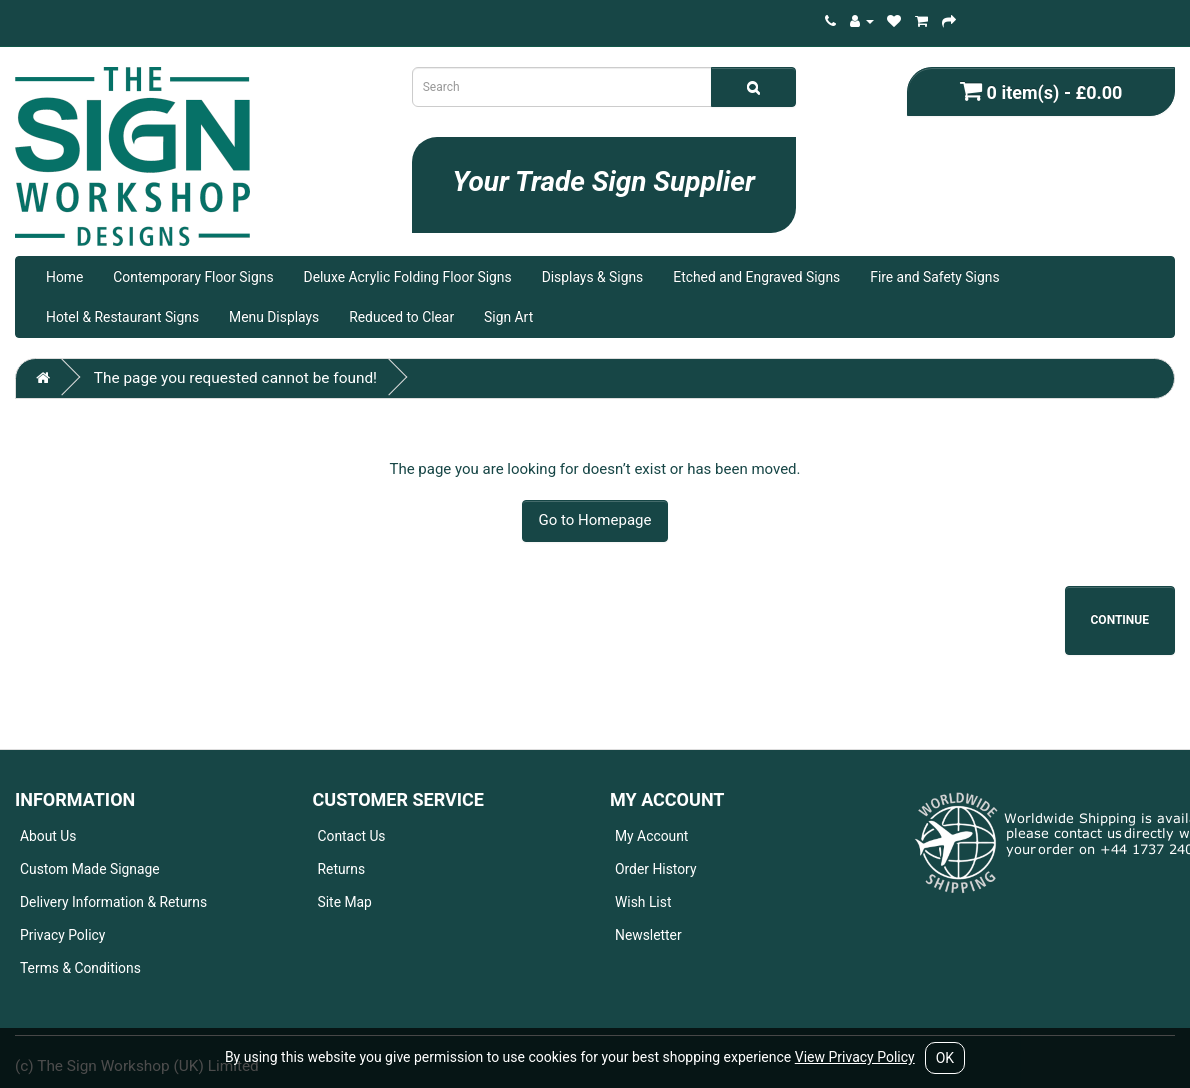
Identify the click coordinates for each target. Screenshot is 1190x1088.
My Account (651, 836)
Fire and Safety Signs (934, 277)
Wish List (643, 902)
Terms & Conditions (80, 968)
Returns (342, 869)
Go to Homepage (595, 520)
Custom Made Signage (90, 869)
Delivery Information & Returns (113, 902)
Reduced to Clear (401, 317)
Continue (1120, 620)
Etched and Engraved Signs (756, 277)
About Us (48, 836)
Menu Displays (274, 317)
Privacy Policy (62, 935)
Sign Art (508, 317)
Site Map (345, 902)
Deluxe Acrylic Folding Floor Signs (408, 277)
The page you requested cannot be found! (235, 378)
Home (64, 277)
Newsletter (648, 935)
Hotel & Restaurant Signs (122, 317)
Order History (656, 869)
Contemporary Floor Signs (193, 277)
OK (945, 1058)
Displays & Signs (593, 277)
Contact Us (352, 836)
